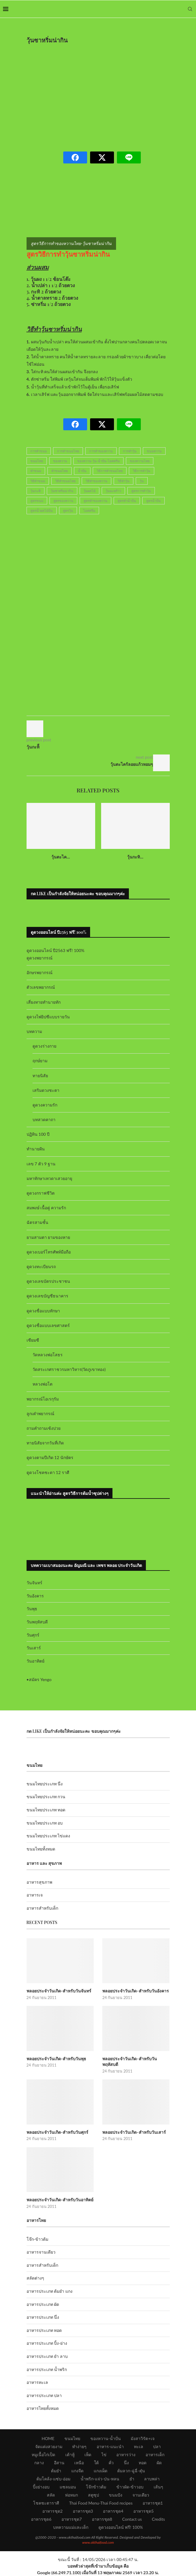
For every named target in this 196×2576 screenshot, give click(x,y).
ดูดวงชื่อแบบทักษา (43, 1310)
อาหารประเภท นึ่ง (43, 2317)
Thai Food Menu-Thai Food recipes (101, 2502)
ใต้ (96, 2462)
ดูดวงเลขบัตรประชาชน (48, 1281)
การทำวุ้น (130, 451)
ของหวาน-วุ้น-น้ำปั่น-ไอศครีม (98, 461)
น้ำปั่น (82, 471)
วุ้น (142, 481)
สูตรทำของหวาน (95, 501)
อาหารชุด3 (83, 2511)
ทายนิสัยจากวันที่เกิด (45, 1442)
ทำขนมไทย (59, 471)
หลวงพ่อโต (43, 1383)
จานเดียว (140, 2494)
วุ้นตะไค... (60, 857)
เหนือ (79, 2462)
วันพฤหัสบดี (37, 1621)
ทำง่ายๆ (79, 2446)
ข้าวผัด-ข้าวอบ (129, 2486)
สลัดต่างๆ (35, 2277)
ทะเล (138, 2446)
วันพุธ (32, 1608)
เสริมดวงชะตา (46, 1090)
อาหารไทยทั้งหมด (43, 2408)
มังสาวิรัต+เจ (142, 2438)
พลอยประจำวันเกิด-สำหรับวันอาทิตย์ (60, 2199)
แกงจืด (77, 2470)
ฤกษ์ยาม (40, 1060)
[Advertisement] (111, 93)
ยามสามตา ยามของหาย (48, 1237)
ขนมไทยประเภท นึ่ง (45, 1783)
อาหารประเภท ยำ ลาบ (47, 2356)
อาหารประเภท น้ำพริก (47, 2369)
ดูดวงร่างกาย (44, 1046)
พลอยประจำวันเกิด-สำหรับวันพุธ (57, 2058)
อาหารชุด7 (71, 2519)
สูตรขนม (36, 501)
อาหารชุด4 (113, 2511)
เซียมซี (33, 1340)
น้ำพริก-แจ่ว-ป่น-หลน (100, 2478)
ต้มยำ (56, 2470)
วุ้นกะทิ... (135, 857)
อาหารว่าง (125, 2454)
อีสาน (59, 2462)
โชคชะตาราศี (46, 2502)
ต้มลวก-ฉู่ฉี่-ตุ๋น (131, 2470)
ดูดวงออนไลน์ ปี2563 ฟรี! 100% (56, 950)
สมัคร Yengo (40, 1679)
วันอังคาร (35, 1595)
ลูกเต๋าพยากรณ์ (40, 1413)
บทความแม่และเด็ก (70, 2527)
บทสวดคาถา (44, 1119)
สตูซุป (93, 2494)
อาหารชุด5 (143, 2511)
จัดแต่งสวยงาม (48, 2446)
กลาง (39, 2462)
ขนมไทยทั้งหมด (41, 1848)
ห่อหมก (71, 2494)
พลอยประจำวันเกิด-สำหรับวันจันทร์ (59, 1991)
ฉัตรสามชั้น (37, 1222)
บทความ (34, 1031)
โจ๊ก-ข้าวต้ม (37, 2239)
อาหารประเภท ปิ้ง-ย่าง (47, 2343)
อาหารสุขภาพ (39, 1882)
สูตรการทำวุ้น (141, 491)
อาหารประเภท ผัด (43, 2304)
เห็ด (87, 2454)
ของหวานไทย (139, 461)
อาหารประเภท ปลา (44, 2395)
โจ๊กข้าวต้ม (96, 2486)
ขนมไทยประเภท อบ (45, 1822)
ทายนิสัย (40, 1075)
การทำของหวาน (101, 451)
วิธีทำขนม (37, 481)
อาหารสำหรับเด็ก (42, 1908)
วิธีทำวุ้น (123, 481)
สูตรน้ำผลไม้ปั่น (41, 510)
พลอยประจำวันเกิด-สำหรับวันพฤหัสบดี (129, 2061)
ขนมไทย (36, 461)
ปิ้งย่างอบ (41, 2486)
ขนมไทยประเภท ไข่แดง (48, 1835)
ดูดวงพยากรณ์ (40, 957)
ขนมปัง (115, 2494)
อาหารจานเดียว (41, 2251)
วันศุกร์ (33, 1634)
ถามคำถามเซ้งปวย (44, 1428)
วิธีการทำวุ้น (141, 471)
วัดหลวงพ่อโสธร (48, 1354)
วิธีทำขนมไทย (65, 481)
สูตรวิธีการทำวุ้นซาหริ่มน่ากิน (68, 254)
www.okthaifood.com (98, 2542)
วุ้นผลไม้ (89, 491)
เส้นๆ (158, 2486)
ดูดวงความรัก (45, 1104)
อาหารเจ (35, 1894)
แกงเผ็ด (100, 2470)
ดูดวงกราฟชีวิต (41, 1193)
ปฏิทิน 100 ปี (38, 1134)
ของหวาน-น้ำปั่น (105, 2438)
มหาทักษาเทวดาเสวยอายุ (49, 1178)
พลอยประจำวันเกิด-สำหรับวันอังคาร (135, 1991)
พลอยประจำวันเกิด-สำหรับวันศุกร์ (58, 2132)
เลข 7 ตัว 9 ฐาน (41, 1163)
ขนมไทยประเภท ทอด (46, 1809)
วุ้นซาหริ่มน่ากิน (62, 491)
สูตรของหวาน (63, 501)
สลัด (51, 2494)
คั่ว (111, 2462)
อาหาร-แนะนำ (110, 2446)
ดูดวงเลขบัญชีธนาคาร (47, 1295)
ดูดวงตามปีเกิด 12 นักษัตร (50, 1457)
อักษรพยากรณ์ (40, 972)
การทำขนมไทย (68, 451)
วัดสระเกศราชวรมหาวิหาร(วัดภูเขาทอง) (69, 1369)
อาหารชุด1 (153, 2502)
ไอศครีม (89, 510)
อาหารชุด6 (41, 2519)
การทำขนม (38, 451)
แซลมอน (68, 2486)
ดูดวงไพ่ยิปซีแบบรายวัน (48, 1016)
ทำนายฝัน (36, 1148)
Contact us (132, 2519)
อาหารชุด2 (52, 2511)
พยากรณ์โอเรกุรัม (43, 1398)
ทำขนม (35, 471)
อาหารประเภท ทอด (44, 2330)
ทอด (142, 2462)
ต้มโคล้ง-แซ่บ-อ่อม (53, 2478)
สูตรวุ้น (68, 510)
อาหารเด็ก (155, 2454)
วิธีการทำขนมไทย (110, 471)
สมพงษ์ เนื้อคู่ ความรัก (46, 1207)
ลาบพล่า (152, 2478)
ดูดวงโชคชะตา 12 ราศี (48, 1472)
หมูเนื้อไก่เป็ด (43, 2454)
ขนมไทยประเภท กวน (46, 1796)
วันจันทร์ (34, 1582)
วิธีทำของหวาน (96, 481)
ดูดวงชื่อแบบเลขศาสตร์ (48, 1325)
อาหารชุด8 (102, 2519)
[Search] (190, 9)
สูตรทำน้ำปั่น (127, 501)
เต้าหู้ (70, 2454)
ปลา (157, 2446)
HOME (47, 2438)
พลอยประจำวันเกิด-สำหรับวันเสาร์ (134, 2132)
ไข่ (104, 2454)
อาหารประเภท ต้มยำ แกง (49, 2291)
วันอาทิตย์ (35, 1660)
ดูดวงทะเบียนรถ (41, 1266)
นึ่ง (126, 2462)
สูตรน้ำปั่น (153, 501)
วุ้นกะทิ (35, 491)
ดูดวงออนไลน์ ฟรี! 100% (120, 2527)
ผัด (159, 2462)
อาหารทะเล (37, 2382)
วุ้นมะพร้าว (113, 491)
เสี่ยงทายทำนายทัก (44, 1002)
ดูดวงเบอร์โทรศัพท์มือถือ (49, 1251)
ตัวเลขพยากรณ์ (41, 987)
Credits (158, 2519)
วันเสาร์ (34, 1647)
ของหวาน (60, 461)
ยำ (131, 2478)
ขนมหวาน (154, 451)
